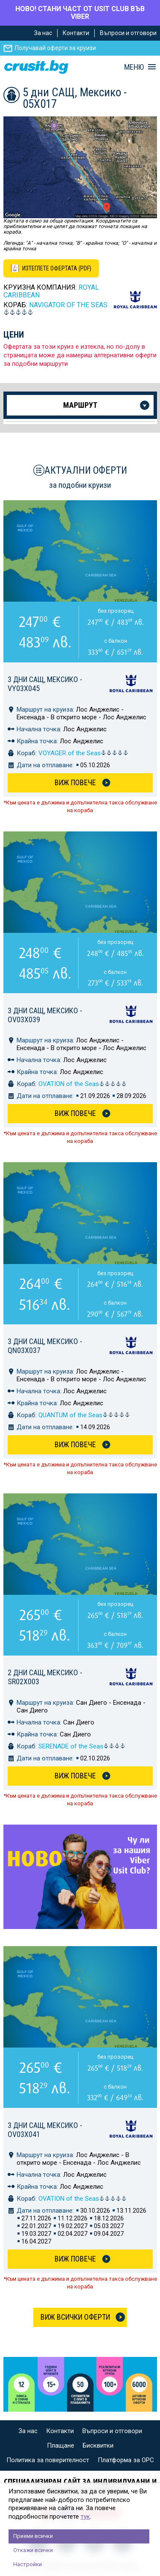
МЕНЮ (134, 67)
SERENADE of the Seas (81, 1746)
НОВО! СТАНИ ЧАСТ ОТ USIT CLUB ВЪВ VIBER (80, 13)
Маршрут (80, 405)
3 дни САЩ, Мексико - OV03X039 (45, 1015)
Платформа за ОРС (126, 2460)
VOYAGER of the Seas (83, 753)
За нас (43, 33)
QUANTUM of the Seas (84, 1415)
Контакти (76, 33)
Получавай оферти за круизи (55, 48)
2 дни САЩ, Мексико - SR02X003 (45, 1677)
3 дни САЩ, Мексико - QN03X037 (45, 1346)
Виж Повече (75, 782)
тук (85, 2516)
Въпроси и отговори (128, 33)
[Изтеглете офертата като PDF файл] (51, 268)
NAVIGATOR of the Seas (68, 305)
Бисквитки (98, 2445)
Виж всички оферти (75, 2316)
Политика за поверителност (47, 2460)
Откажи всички (33, 2550)
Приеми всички (33, 2536)
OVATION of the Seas (82, 1084)
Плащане (60, 2445)
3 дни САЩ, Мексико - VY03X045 (45, 684)
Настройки (27, 2564)
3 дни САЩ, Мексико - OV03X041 (45, 2130)
